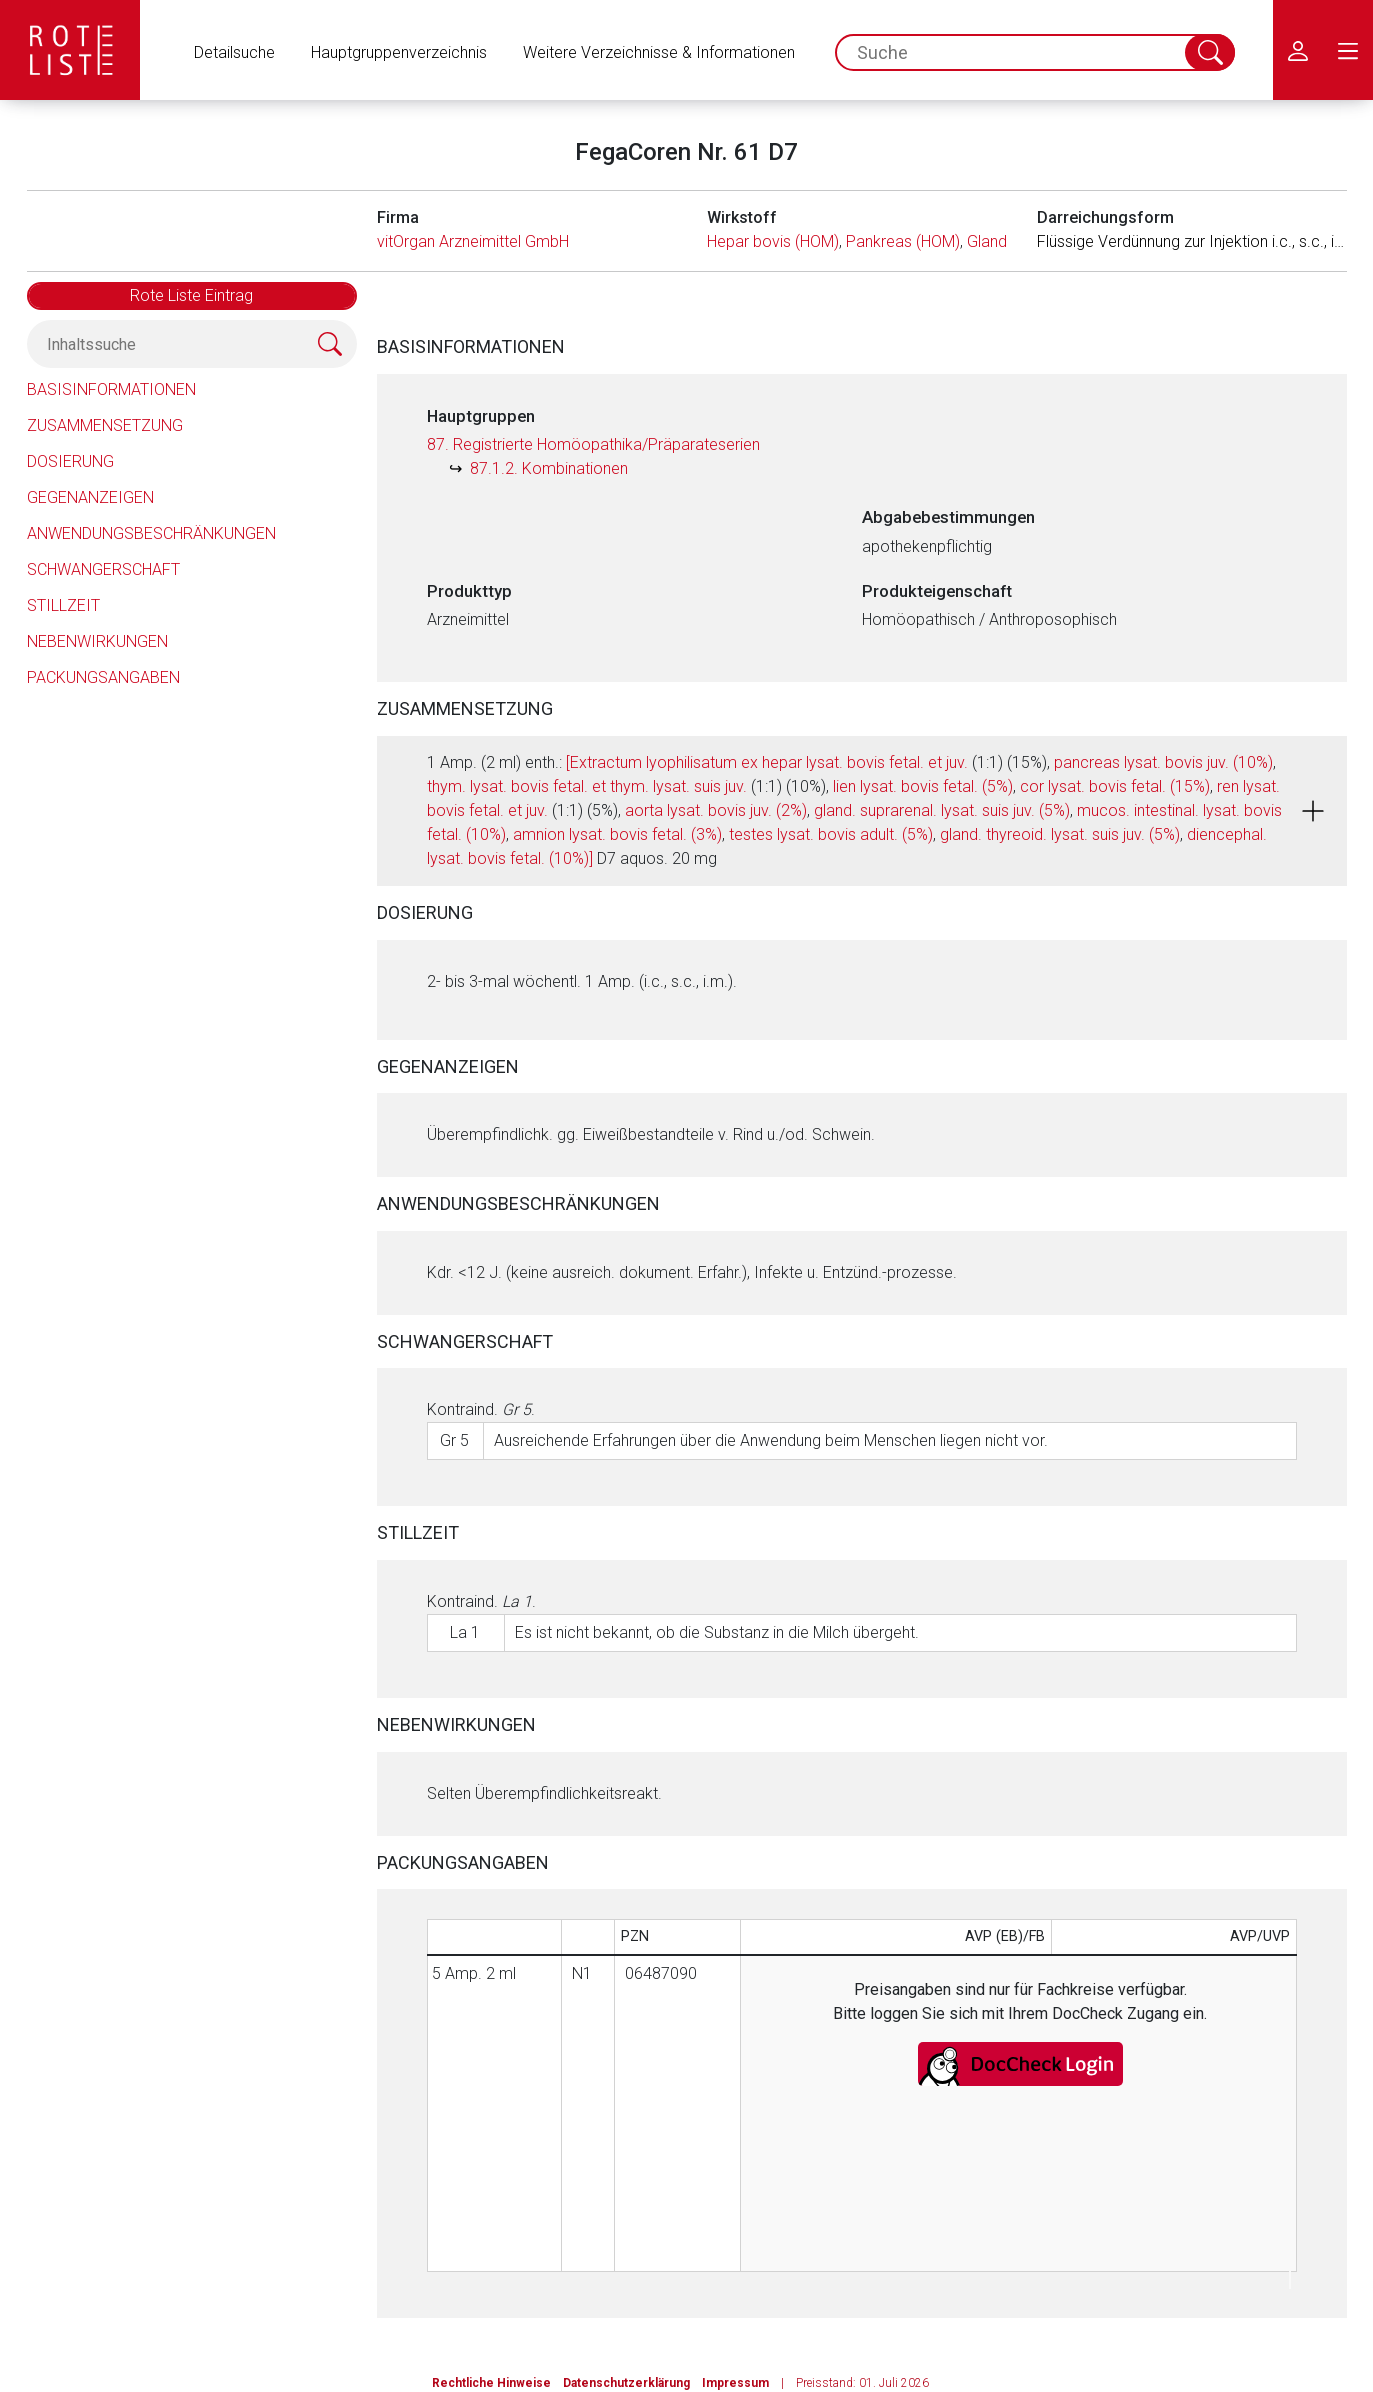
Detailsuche (234, 52)
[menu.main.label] (1348, 50)
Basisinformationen (111, 389)
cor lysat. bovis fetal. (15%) (1115, 786)
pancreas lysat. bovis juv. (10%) (1163, 762)
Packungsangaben (103, 677)
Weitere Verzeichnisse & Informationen (659, 52)
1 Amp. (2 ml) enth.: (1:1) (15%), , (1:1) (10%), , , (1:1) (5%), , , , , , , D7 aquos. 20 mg (854, 810)
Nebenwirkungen (97, 641)
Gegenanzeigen (90, 497)
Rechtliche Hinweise (491, 2383)
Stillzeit (63, 605)
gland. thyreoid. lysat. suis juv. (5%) (1060, 834)
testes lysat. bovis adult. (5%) (831, 834)
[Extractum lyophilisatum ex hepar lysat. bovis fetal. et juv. (767, 762)
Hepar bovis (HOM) (773, 241)
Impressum (735, 2383)
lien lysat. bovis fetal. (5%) (923, 786)
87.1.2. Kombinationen (549, 468)
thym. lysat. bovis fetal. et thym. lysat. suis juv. (587, 786)
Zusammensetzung (105, 425)
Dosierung (70, 461)
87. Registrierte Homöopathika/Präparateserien (593, 444)
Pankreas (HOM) (903, 241)
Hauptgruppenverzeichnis (399, 52)
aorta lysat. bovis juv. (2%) (716, 810)
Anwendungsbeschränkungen (151, 533)
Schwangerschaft (103, 569)
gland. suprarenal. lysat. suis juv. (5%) (942, 810)
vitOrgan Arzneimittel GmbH (473, 241)
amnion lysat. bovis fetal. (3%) (617, 834)
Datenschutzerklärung (626, 2383)
